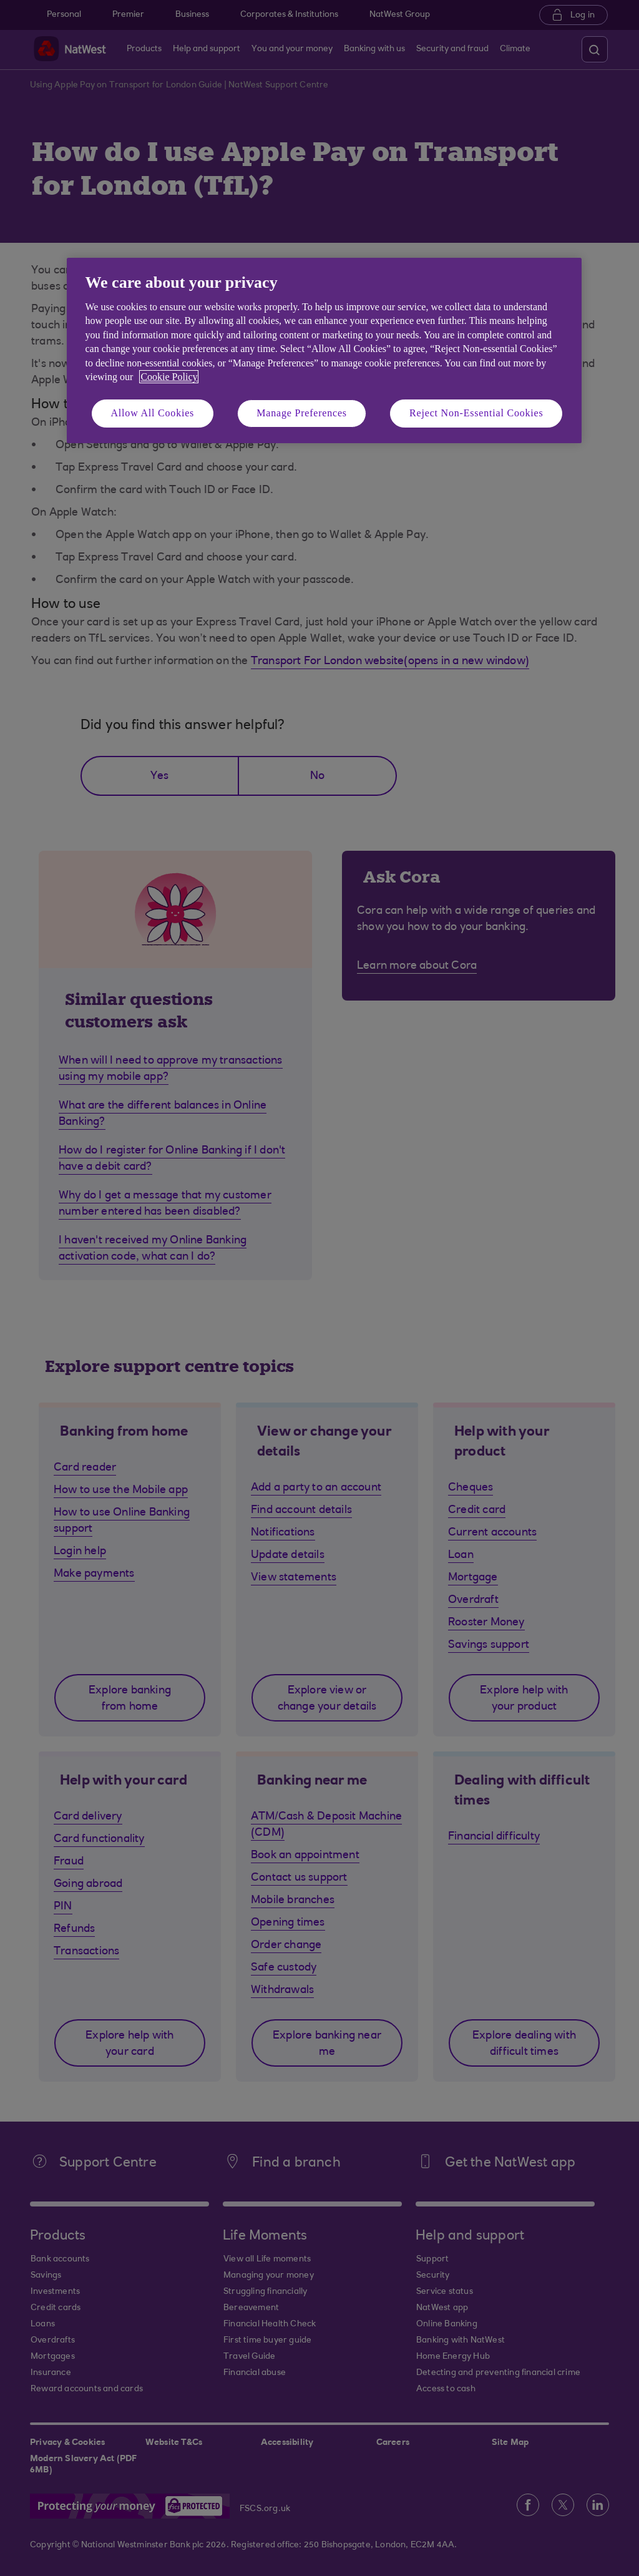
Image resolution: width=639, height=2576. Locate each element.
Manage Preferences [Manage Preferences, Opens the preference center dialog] (301, 413)
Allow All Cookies (153, 413)
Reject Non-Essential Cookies (476, 413)
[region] (324, 350)
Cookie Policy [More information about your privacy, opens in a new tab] (168, 376)
